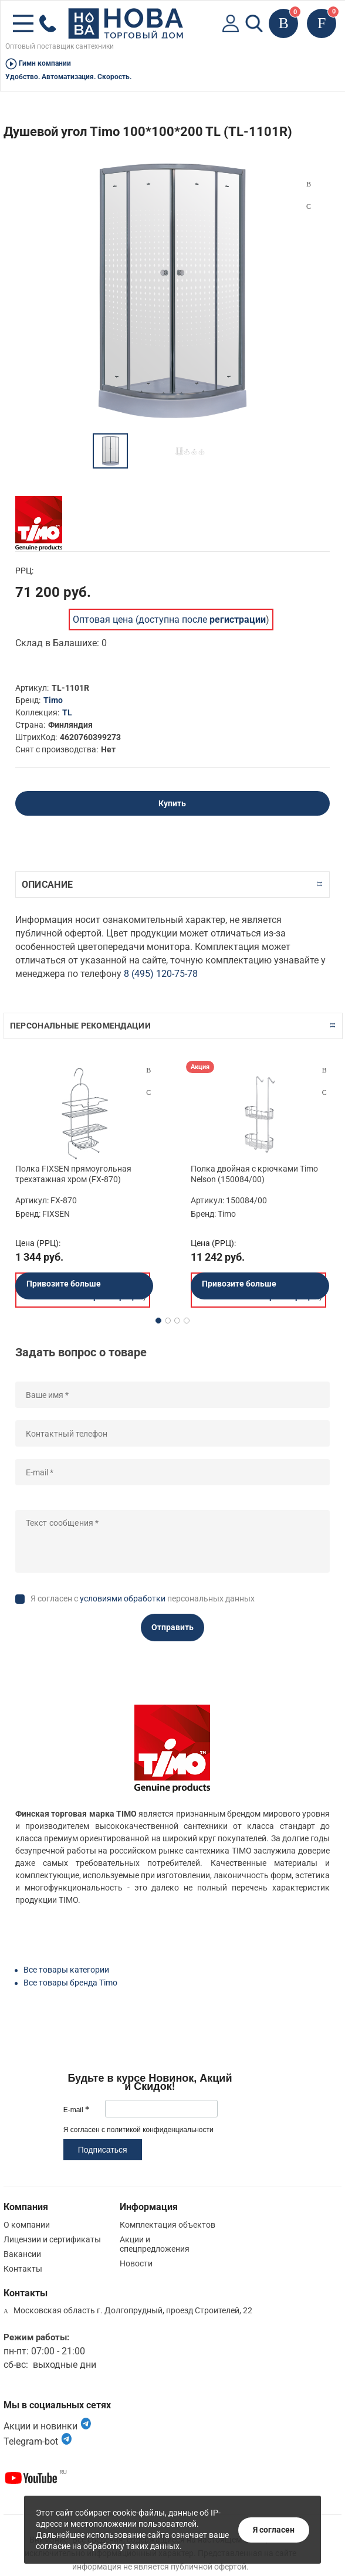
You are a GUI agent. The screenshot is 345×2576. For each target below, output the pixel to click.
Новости (136, 2263)
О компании (27, 2224)
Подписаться (102, 2149)
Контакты (23, 2268)
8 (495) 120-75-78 (161, 973)
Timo (53, 700)
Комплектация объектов (167, 2224)
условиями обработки (122, 1598)
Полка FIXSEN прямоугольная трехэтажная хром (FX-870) (73, 1174)
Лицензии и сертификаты (52, 2239)
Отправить (172, 1627)
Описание (47, 884)
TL (67, 712)
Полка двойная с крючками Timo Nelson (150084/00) (254, 1174)
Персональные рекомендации (80, 1025)
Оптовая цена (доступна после (169, 619)
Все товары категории (66, 1969)
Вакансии (22, 2254)
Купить (172, 803)
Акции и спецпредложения (155, 2244)
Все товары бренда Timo (70, 1982)
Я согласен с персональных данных (143, 1598)
